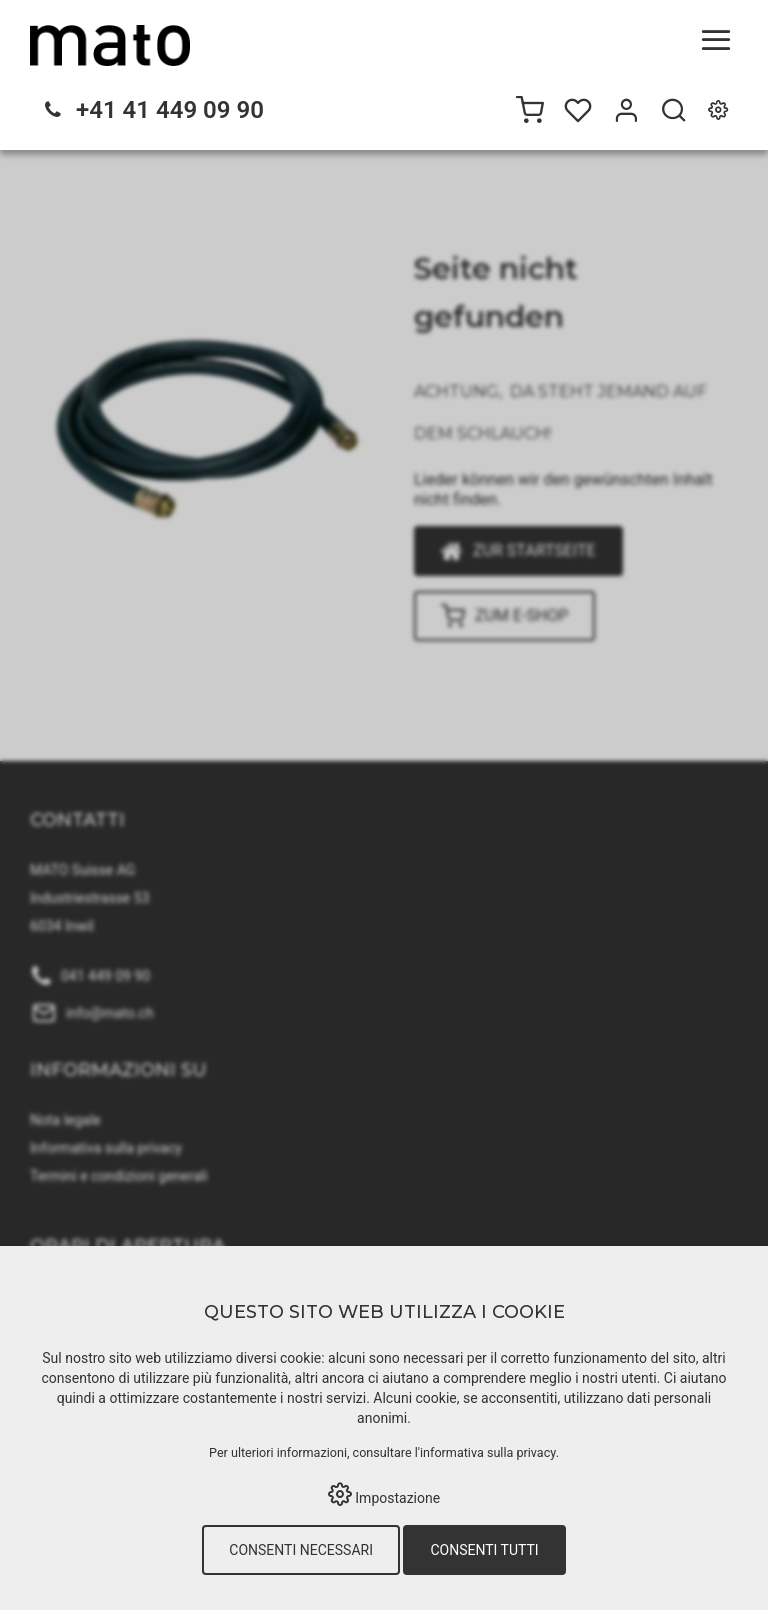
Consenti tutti (484, 1550)
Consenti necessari (301, 1550)
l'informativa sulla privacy (485, 1452)
